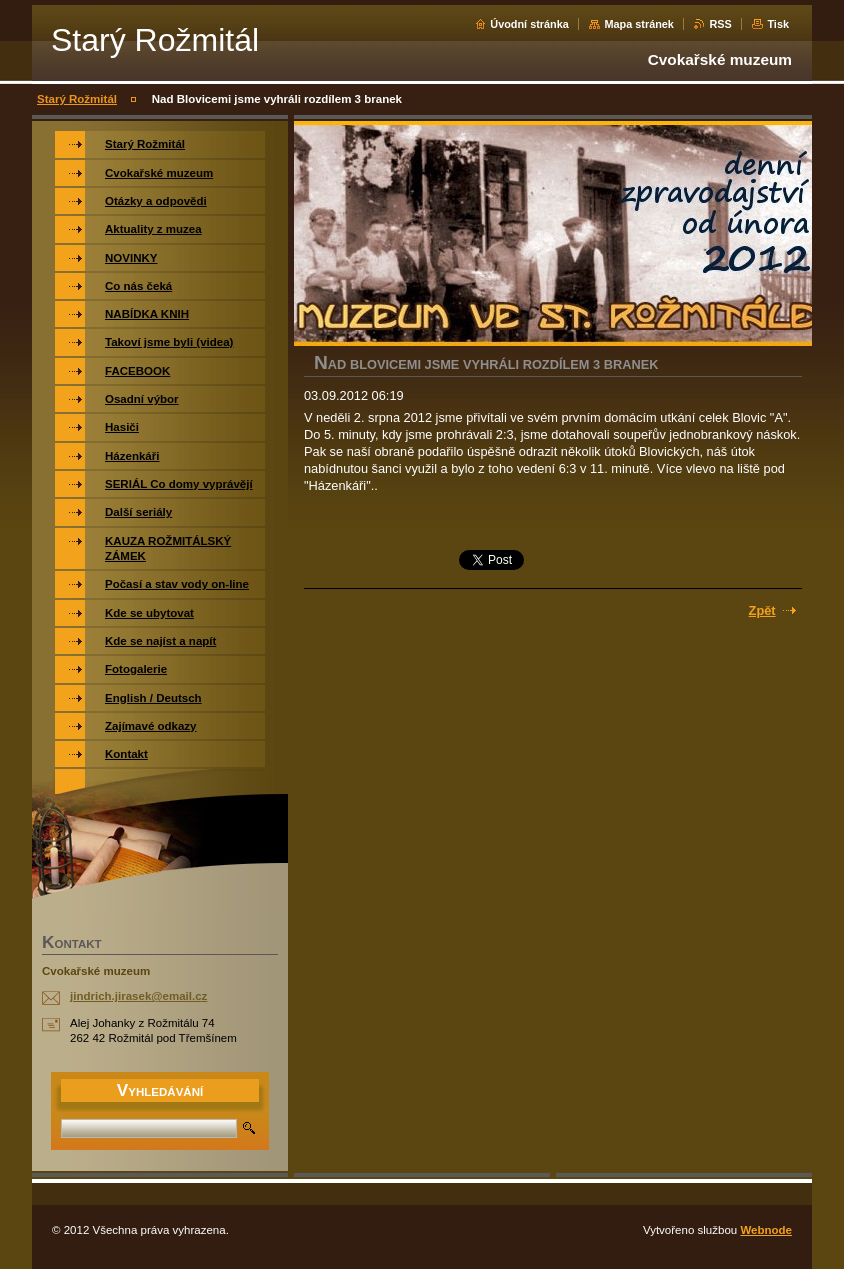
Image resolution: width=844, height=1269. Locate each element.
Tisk (778, 24)
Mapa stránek (639, 24)
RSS (720, 24)
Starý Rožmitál (77, 99)
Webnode (766, 1230)
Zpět (762, 610)
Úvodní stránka (529, 24)
